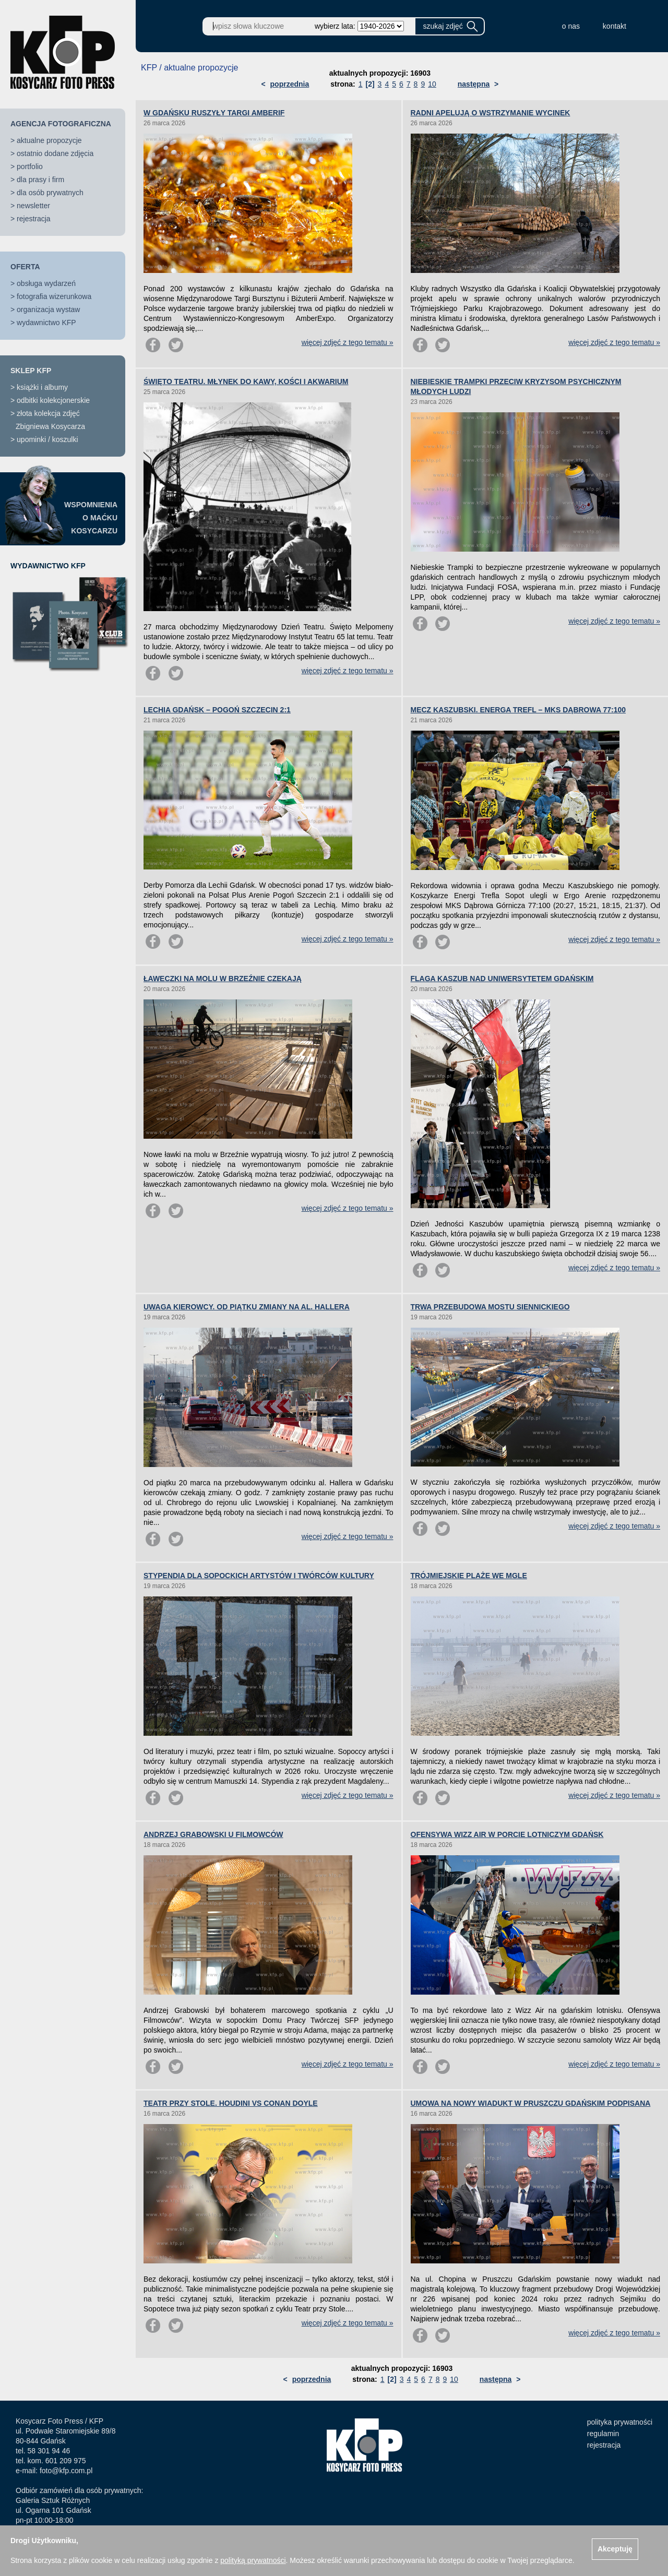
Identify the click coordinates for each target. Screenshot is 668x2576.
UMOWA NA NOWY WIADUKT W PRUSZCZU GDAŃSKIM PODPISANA (531, 2103)
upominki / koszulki (47, 439)
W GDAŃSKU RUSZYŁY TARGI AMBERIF (214, 113)
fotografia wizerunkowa (54, 296)
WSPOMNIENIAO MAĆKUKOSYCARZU (90, 517)
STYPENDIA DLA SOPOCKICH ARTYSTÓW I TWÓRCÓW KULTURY (259, 1575)
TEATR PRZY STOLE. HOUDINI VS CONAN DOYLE (231, 2103)
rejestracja (34, 218)
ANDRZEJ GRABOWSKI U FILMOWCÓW (213, 1834)
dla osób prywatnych (50, 192)
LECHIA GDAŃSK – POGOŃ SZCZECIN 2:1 (217, 710)
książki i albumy (42, 387)
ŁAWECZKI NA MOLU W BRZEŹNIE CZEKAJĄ (223, 978)
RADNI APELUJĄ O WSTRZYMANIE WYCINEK (490, 113)
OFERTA (25, 267)
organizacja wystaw (48, 309)
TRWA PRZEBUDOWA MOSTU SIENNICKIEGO (490, 1307)
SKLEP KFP (30, 370)
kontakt (614, 26)
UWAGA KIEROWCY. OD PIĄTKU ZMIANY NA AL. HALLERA (247, 1307)
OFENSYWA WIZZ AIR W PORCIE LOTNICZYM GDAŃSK (507, 1834)
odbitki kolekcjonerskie (53, 400)
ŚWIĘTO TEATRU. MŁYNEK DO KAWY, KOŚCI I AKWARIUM (246, 381)
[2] (369, 84)
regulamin (603, 2433)
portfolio (30, 166)
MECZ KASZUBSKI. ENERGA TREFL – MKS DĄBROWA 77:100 (518, 710)
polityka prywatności (619, 2422)
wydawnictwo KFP (46, 322)
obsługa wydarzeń (46, 283)
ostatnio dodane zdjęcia (55, 153)
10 (432, 84)
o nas (571, 26)
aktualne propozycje (49, 140)
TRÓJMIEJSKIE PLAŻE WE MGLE (469, 1575)
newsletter (33, 205)
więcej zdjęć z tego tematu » (347, 342)
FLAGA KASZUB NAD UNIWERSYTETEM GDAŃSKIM (502, 978)
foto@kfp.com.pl (66, 2470)
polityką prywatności (252, 2560)
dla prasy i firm (40, 179)
